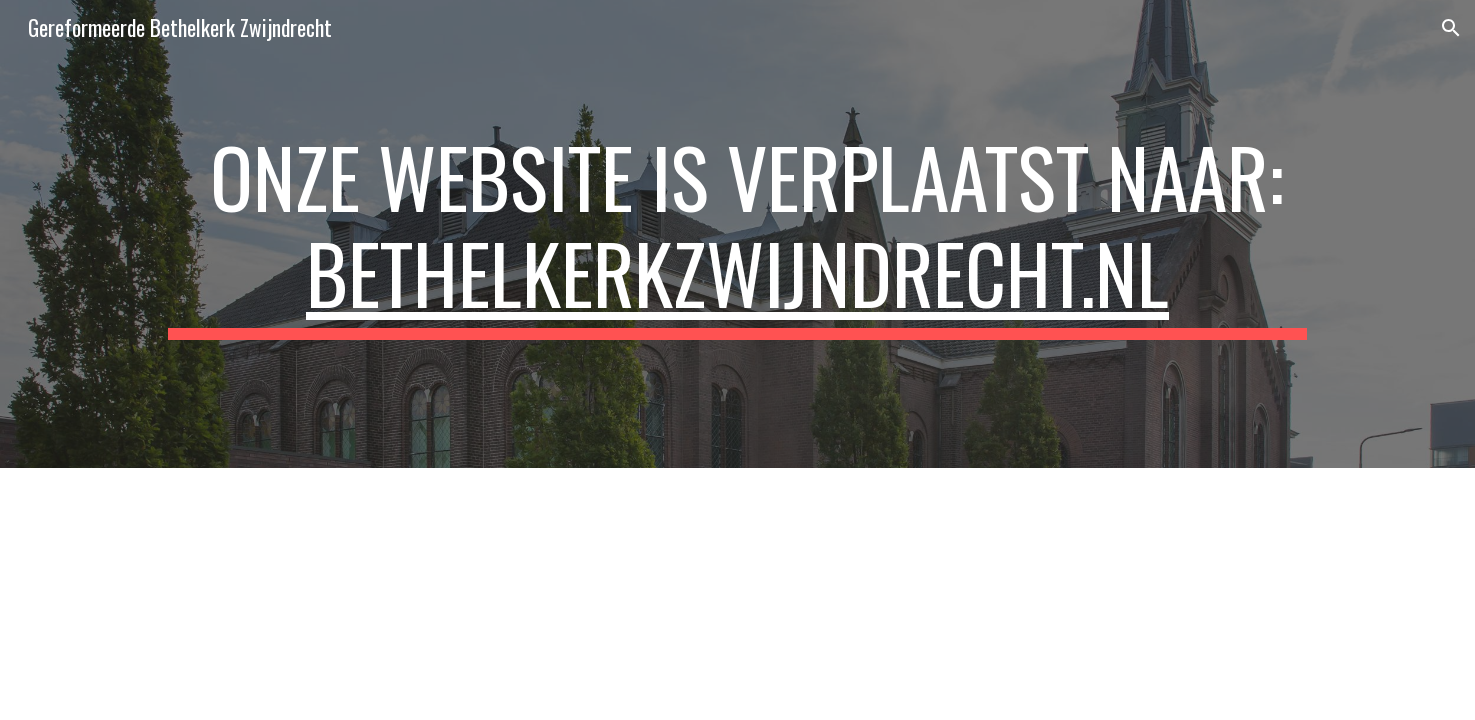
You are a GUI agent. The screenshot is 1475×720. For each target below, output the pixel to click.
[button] (1451, 28)
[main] (737, 234)
